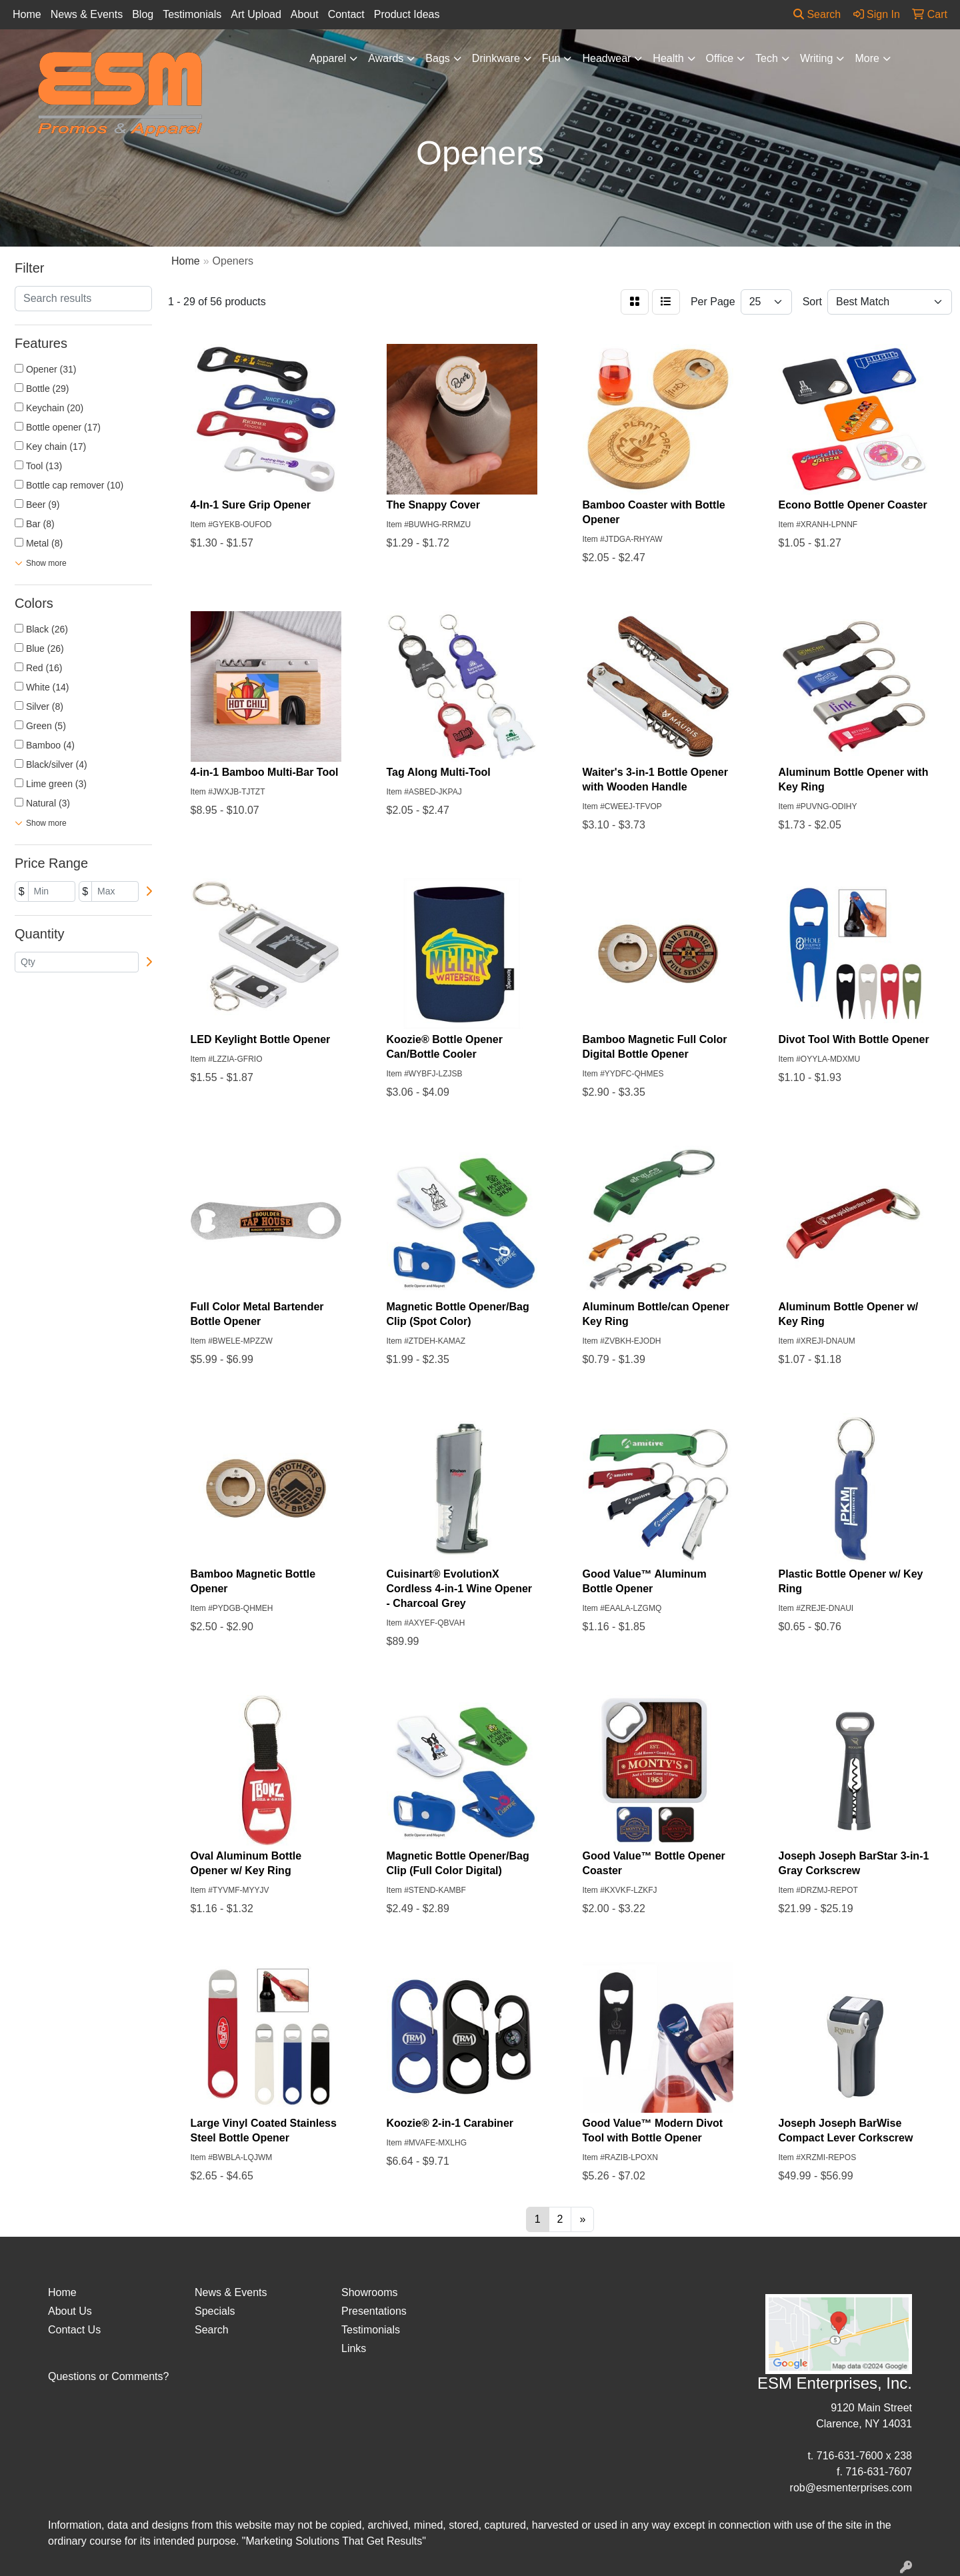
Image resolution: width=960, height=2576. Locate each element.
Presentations (374, 2311)
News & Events (87, 14)
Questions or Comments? (108, 2376)
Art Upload (256, 14)
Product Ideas (407, 14)
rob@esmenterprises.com (851, 2487)
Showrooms (369, 2292)
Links (353, 2348)
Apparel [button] (327, 58)
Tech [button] (766, 58)
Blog (142, 14)
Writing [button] (816, 58)
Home (27, 14)
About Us (70, 2311)
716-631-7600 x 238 (864, 2455)
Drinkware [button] (496, 58)
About (305, 14)
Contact (346, 14)
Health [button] (668, 58)
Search (817, 14)
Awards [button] (385, 58)
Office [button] (720, 58)
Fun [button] (551, 58)
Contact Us (74, 2329)
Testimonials (192, 14)
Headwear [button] (606, 58)
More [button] (867, 58)
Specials (215, 2311)
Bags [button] (437, 58)
